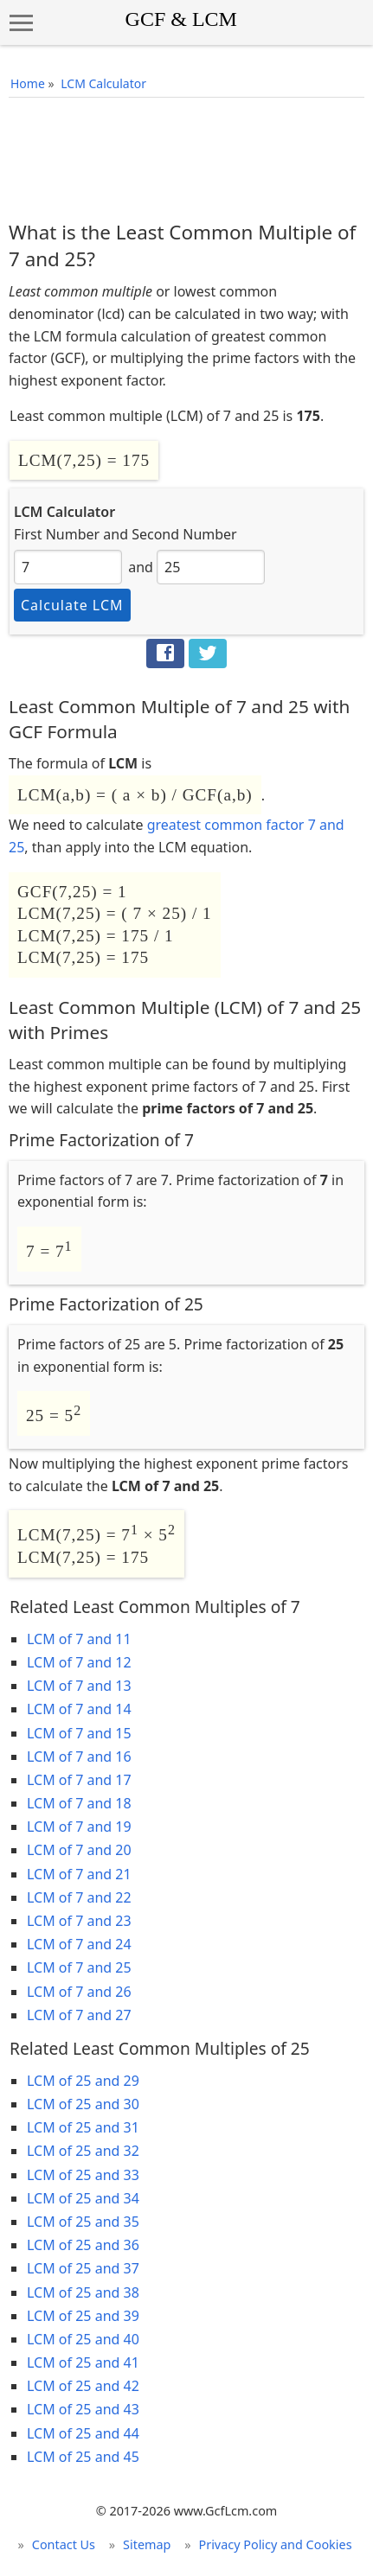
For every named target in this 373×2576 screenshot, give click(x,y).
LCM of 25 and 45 (83, 2456)
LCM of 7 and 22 (79, 1897)
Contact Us (63, 2544)
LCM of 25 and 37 (83, 2268)
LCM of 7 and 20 (79, 1849)
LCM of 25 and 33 (83, 2174)
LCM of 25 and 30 (83, 2104)
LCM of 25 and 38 (83, 2292)
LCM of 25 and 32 (83, 2150)
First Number (57, 534)
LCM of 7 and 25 (79, 1967)
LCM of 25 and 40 (83, 2339)
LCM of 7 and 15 (79, 1733)
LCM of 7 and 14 (79, 1708)
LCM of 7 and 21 (79, 1874)
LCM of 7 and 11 (79, 1638)
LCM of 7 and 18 (79, 1803)
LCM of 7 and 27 (79, 2014)
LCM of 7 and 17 (79, 1779)
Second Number (184, 534)
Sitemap (146, 2544)
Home (27, 83)
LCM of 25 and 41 (83, 2362)
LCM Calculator (103, 83)
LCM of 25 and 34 (83, 2198)
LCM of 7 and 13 (79, 1685)
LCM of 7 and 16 (79, 1756)
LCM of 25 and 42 (83, 2385)
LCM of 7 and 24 (79, 1944)
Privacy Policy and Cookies (274, 2544)
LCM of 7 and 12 (79, 1662)
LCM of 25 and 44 (83, 2433)
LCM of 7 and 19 (79, 1826)
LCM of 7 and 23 (79, 1920)
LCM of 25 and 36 (83, 2244)
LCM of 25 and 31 (83, 2127)
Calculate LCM (72, 605)
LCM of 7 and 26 (79, 1991)
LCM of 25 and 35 (83, 2221)
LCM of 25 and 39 (83, 2315)
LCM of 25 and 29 (83, 2080)
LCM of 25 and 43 (83, 2409)
